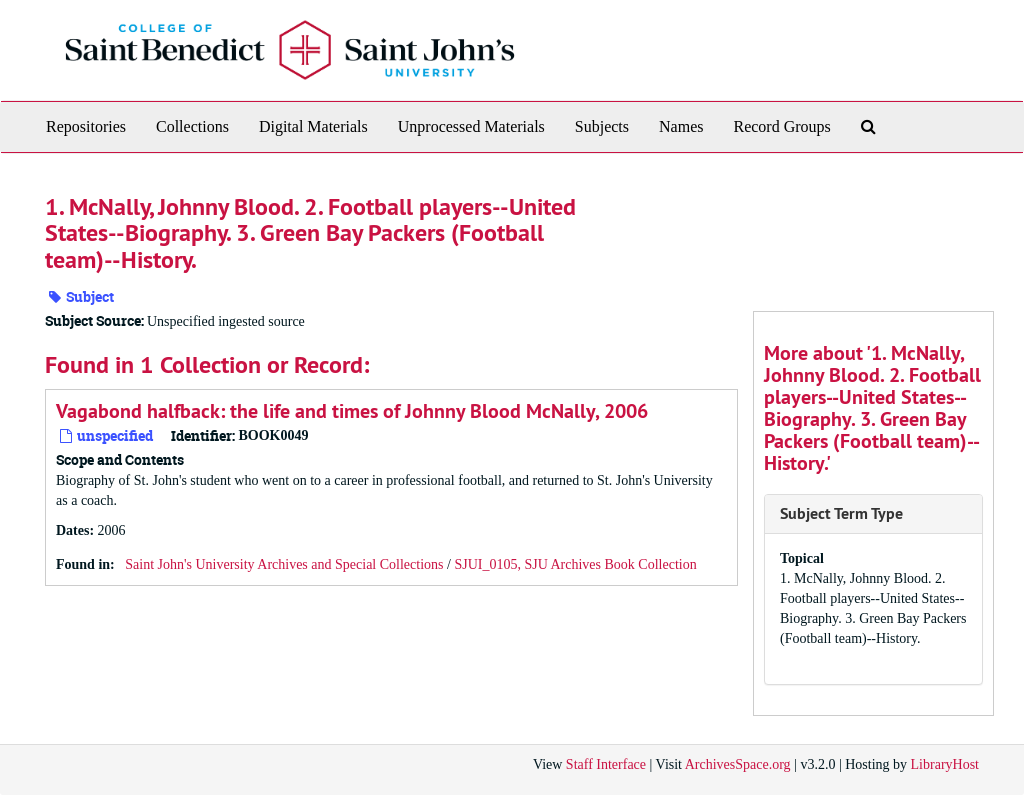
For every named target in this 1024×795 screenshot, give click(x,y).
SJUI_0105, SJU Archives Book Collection (575, 564)
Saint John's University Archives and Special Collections (284, 564)
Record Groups (781, 126)
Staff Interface (606, 764)
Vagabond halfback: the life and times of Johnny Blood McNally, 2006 (352, 411)
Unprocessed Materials (471, 126)
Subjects (602, 126)
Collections (192, 126)
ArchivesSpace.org (738, 764)
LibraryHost (945, 764)
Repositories (86, 126)
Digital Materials (313, 126)
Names (681, 126)
